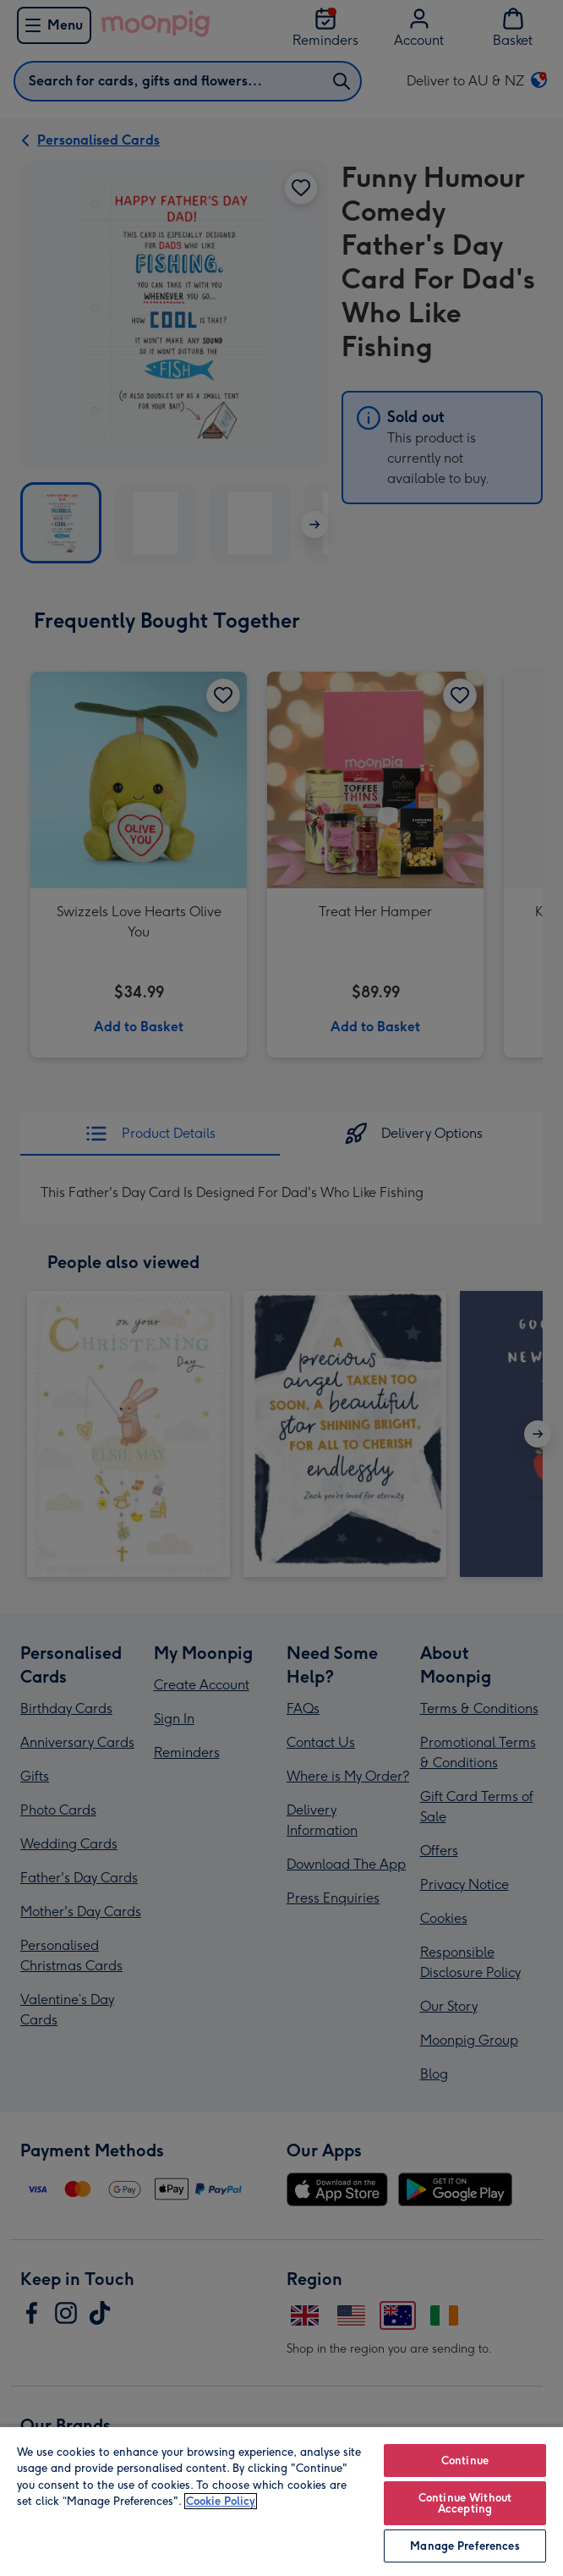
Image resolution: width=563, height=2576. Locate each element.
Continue (465, 2460)
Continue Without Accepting (464, 2503)
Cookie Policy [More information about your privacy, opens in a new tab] (220, 2501)
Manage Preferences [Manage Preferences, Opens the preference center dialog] (464, 2546)
